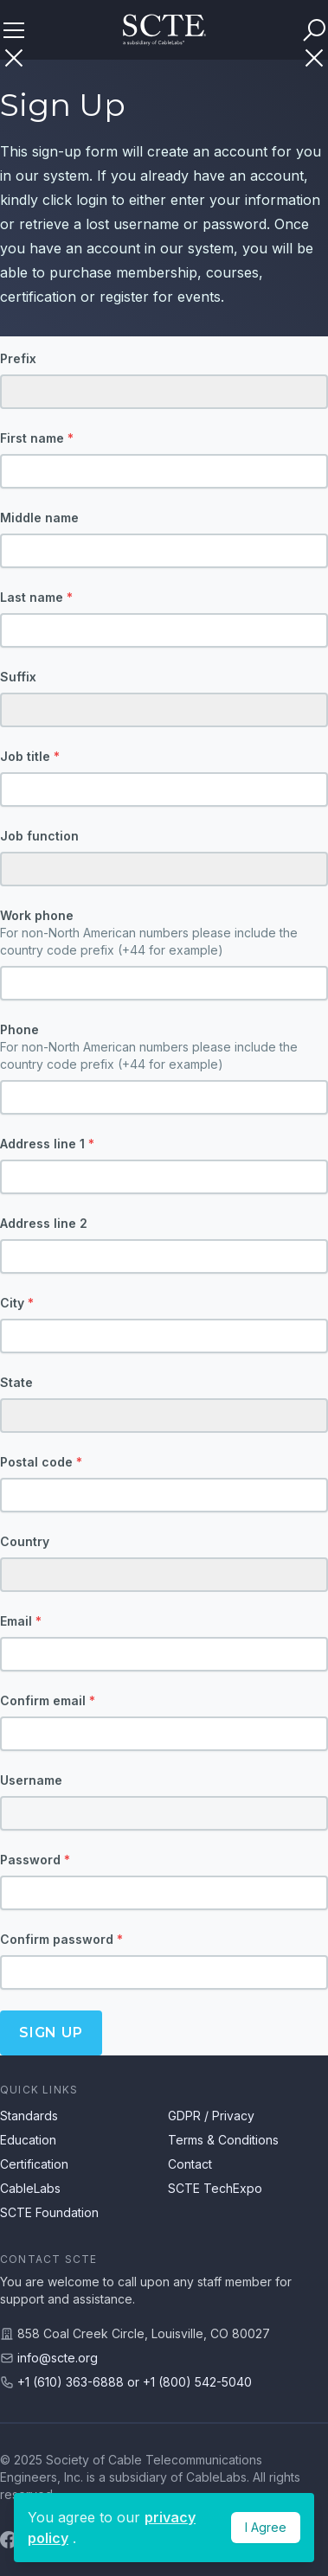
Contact (190, 2164)
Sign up (51, 2032)
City (17, 1302)
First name (37, 438)
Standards (29, 2115)
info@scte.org (57, 2357)
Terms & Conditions (223, 2139)
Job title (30, 756)
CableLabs (30, 2188)
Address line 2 (43, 1223)
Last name (36, 597)
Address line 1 (47, 1143)
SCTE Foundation (49, 2212)
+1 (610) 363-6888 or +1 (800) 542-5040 (134, 2382)
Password (35, 1859)
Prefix (18, 358)
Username (31, 1780)
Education (28, 2139)
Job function (39, 835)
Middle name (39, 517)
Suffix (18, 676)
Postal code (41, 1461)
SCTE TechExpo (215, 2188)
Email (21, 1621)
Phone (164, 1047)
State (16, 1382)
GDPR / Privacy (211, 2115)
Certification (34, 2164)
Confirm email (47, 1700)
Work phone (164, 933)
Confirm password (61, 1939)
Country (24, 1541)
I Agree (265, 2527)
